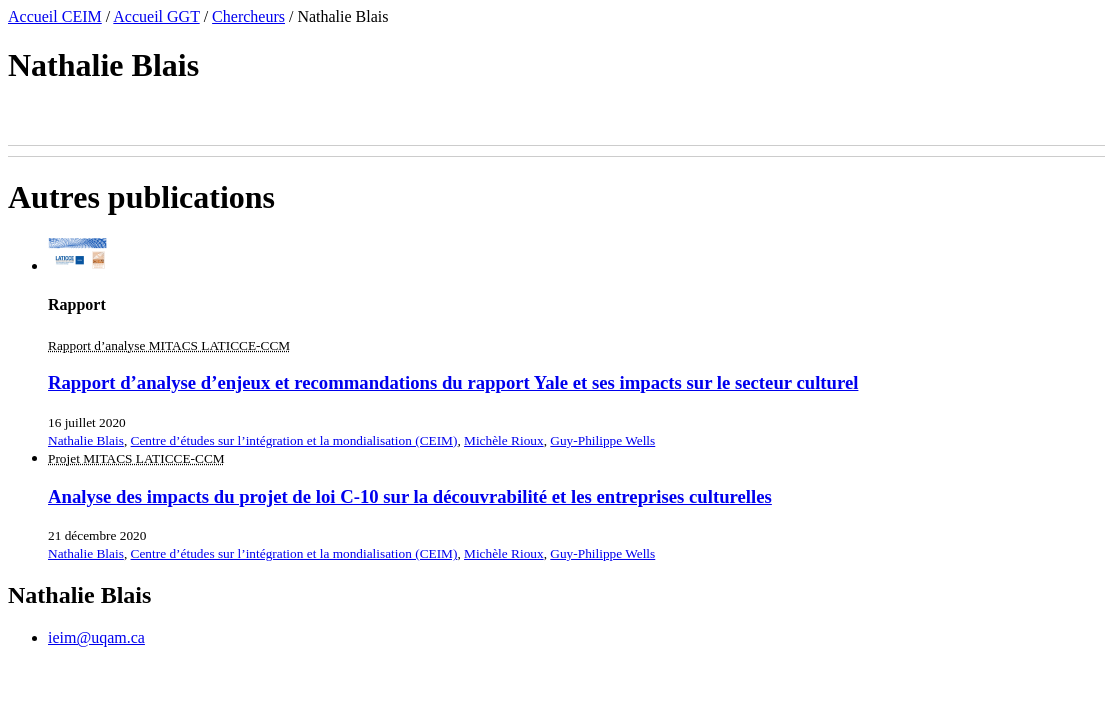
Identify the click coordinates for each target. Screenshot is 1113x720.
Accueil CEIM (55, 16)
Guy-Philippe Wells (602, 440)
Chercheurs (248, 16)
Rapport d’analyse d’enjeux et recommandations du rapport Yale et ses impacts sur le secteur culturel (453, 382)
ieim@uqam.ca (96, 637)
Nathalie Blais (86, 440)
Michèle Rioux (504, 440)
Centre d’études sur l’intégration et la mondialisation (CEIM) (294, 440)
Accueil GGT (156, 16)
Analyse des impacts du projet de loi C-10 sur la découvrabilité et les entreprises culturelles (410, 496)
